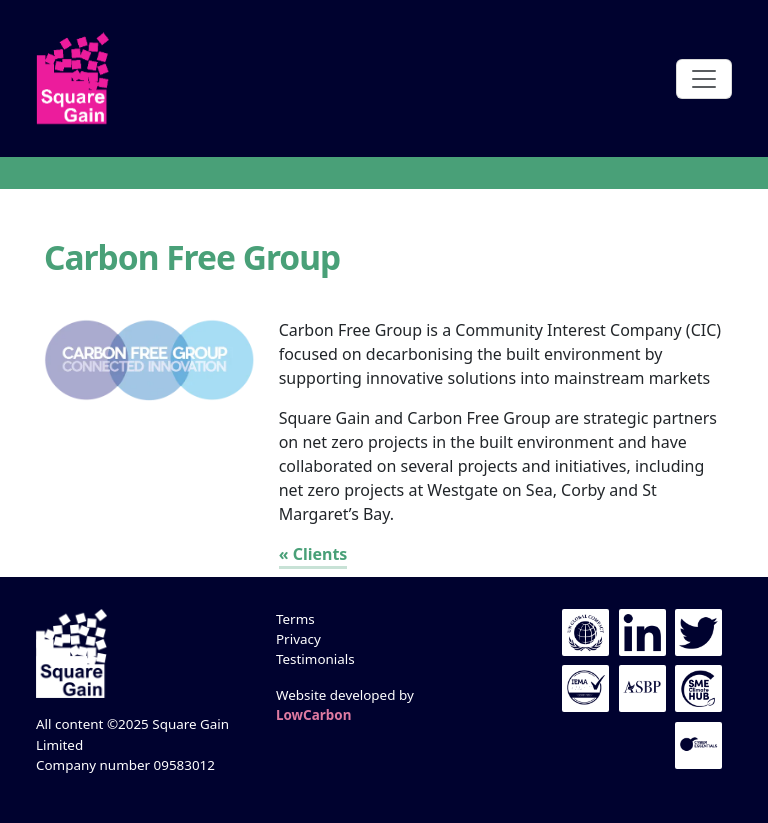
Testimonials (315, 659)
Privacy (298, 639)
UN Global (585, 632)
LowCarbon (313, 715)
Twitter (698, 632)
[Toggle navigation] (704, 79)
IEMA (585, 688)
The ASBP (642, 688)
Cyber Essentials (698, 745)
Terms (295, 619)
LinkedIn (642, 632)
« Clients (313, 554)
